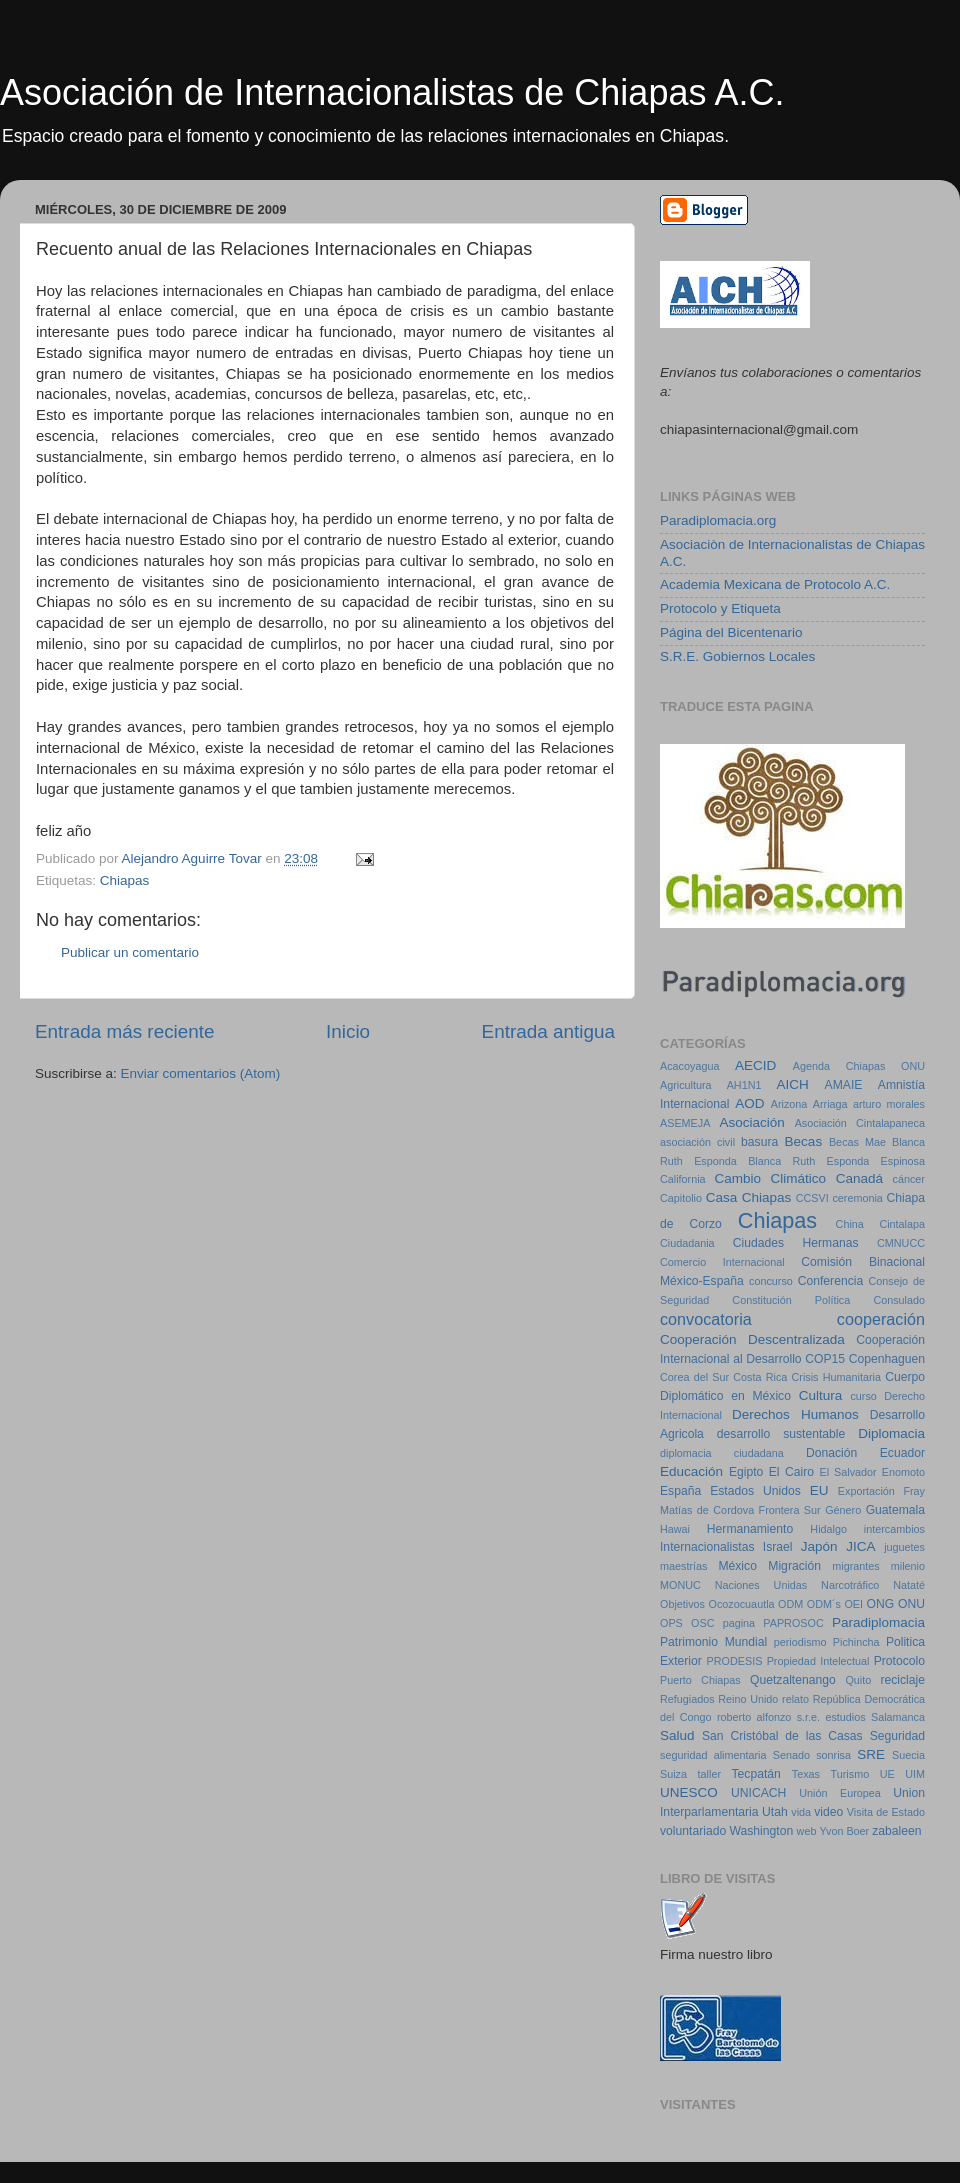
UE (887, 1774)
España (680, 1491)
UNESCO (689, 1792)
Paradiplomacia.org (718, 520)
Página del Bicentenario (731, 632)
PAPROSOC (793, 1623)
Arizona (789, 1104)
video (828, 1812)
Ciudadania (687, 1243)
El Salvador (847, 1472)
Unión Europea (840, 1793)
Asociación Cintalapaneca (860, 1123)
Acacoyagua (689, 1066)
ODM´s (824, 1604)
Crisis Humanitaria (836, 1377)
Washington (762, 1831)
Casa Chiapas (749, 1197)
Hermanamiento (750, 1529)
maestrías (683, 1566)
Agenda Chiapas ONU (859, 1066)
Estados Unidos (755, 1491)
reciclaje (902, 1680)
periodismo (800, 1642)
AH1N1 (744, 1085)
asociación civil (697, 1142)
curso (863, 1396)
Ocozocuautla (742, 1604)
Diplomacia (891, 1433)
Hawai (675, 1529)
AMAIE (844, 1085)
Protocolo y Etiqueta (720, 608)
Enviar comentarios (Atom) (201, 1073)
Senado (791, 1755)
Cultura (821, 1395)
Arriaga (830, 1104)
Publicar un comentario (130, 952)
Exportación (866, 1491)
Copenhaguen (887, 1359)
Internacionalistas (707, 1547)
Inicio (348, 1031)
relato (795, 1699)
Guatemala (895, 1510)
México (737, 1566)
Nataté (909, 1585)
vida (801, 1812)
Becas (804, 1141)
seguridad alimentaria (713, 1755)
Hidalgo (828, 1529)
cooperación (881, 1319)
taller (709, 1774)
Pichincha (856, 1642)
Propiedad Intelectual (818, 1661)
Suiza (673, 1774)
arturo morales (889, 1104)
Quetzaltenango (793, 1680)
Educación (691, 1471)
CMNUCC (901, 1243)
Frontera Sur (790, 1510)
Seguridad (897, 1736)
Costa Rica (760, 1377)
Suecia (908, 1755)
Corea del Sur (694, 1377)
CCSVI (812, 1198)
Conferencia (830, 1281)
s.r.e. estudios (831, 1717)
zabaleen (896, 1831)
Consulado (899, 1300)
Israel (778, 1547)
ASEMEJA (685, 1123)
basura (759, 1142)
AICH (793, 1084)
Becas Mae (857, 1142)
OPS (671, 1623)
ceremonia (857, 1198)
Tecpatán (756, 1774)
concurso (771, 1281)
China (850, 1224)
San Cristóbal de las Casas (782, 1736)
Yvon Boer (844, 1831)
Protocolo (899, 1661)
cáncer (909, 1179)
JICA (860, 1546)
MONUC (680, 1585)
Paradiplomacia (878, 1622)
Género (843, 1510)
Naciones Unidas (761, 1585)
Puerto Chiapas (700, 1680)
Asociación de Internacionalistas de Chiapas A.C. (392, 92)
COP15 (825, 1359)
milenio (908, 1566)
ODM (790, 1604)
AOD (749, 1103)
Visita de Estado (886, 1812)
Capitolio (681, 1198)
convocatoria (706, 1319)
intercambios (894, 1529)
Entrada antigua (548, 1031)
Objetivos (682, 1604)
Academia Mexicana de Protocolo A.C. (775, 584)
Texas (806, 1774)
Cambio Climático (770, 1178)
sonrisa (833, 1755)
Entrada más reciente (125, 1031)
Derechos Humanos (795, 1414)
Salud (677, 1735)
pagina (739, 1623)
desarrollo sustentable (781, 1434)
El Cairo (791, 1472)
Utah (775, 1812)
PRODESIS (735, 1661)
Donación (831, 1453)
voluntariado (693, 1831)
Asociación (752, 1122)
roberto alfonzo (754, 1717)
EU (819, 1490)
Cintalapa (902, 1224)
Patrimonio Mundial (713, 1642)
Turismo (850, 1774)
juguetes (904, 1547)
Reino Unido (748, 1699)
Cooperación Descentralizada (752, 1339)
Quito (858, 1680)
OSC (702, 1623)
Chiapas (125, 880)
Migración (794, 1566)
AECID (755, 1065)
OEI (853, 1604)
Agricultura (686, 1085)
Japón (819, 1546)
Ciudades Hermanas (796, 1243)
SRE (871, 1754)
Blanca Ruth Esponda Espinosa (836, 1161)
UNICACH (758, 1793)
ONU (911, 1604)
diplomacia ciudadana (722, 1453)
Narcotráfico (850, 1585)
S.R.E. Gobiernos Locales (737, 656)
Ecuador (902, 1453)
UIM (915, 1774)
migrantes (855, 1566)
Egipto (746, 1472)
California (683, 1179)
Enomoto (903, 1472)
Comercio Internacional (722, 1262)
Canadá (859, 1178)
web (807, 1831)
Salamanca (898, 1717)
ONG (881, 1604)
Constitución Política (791, 1300)
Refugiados (687, 1699)
